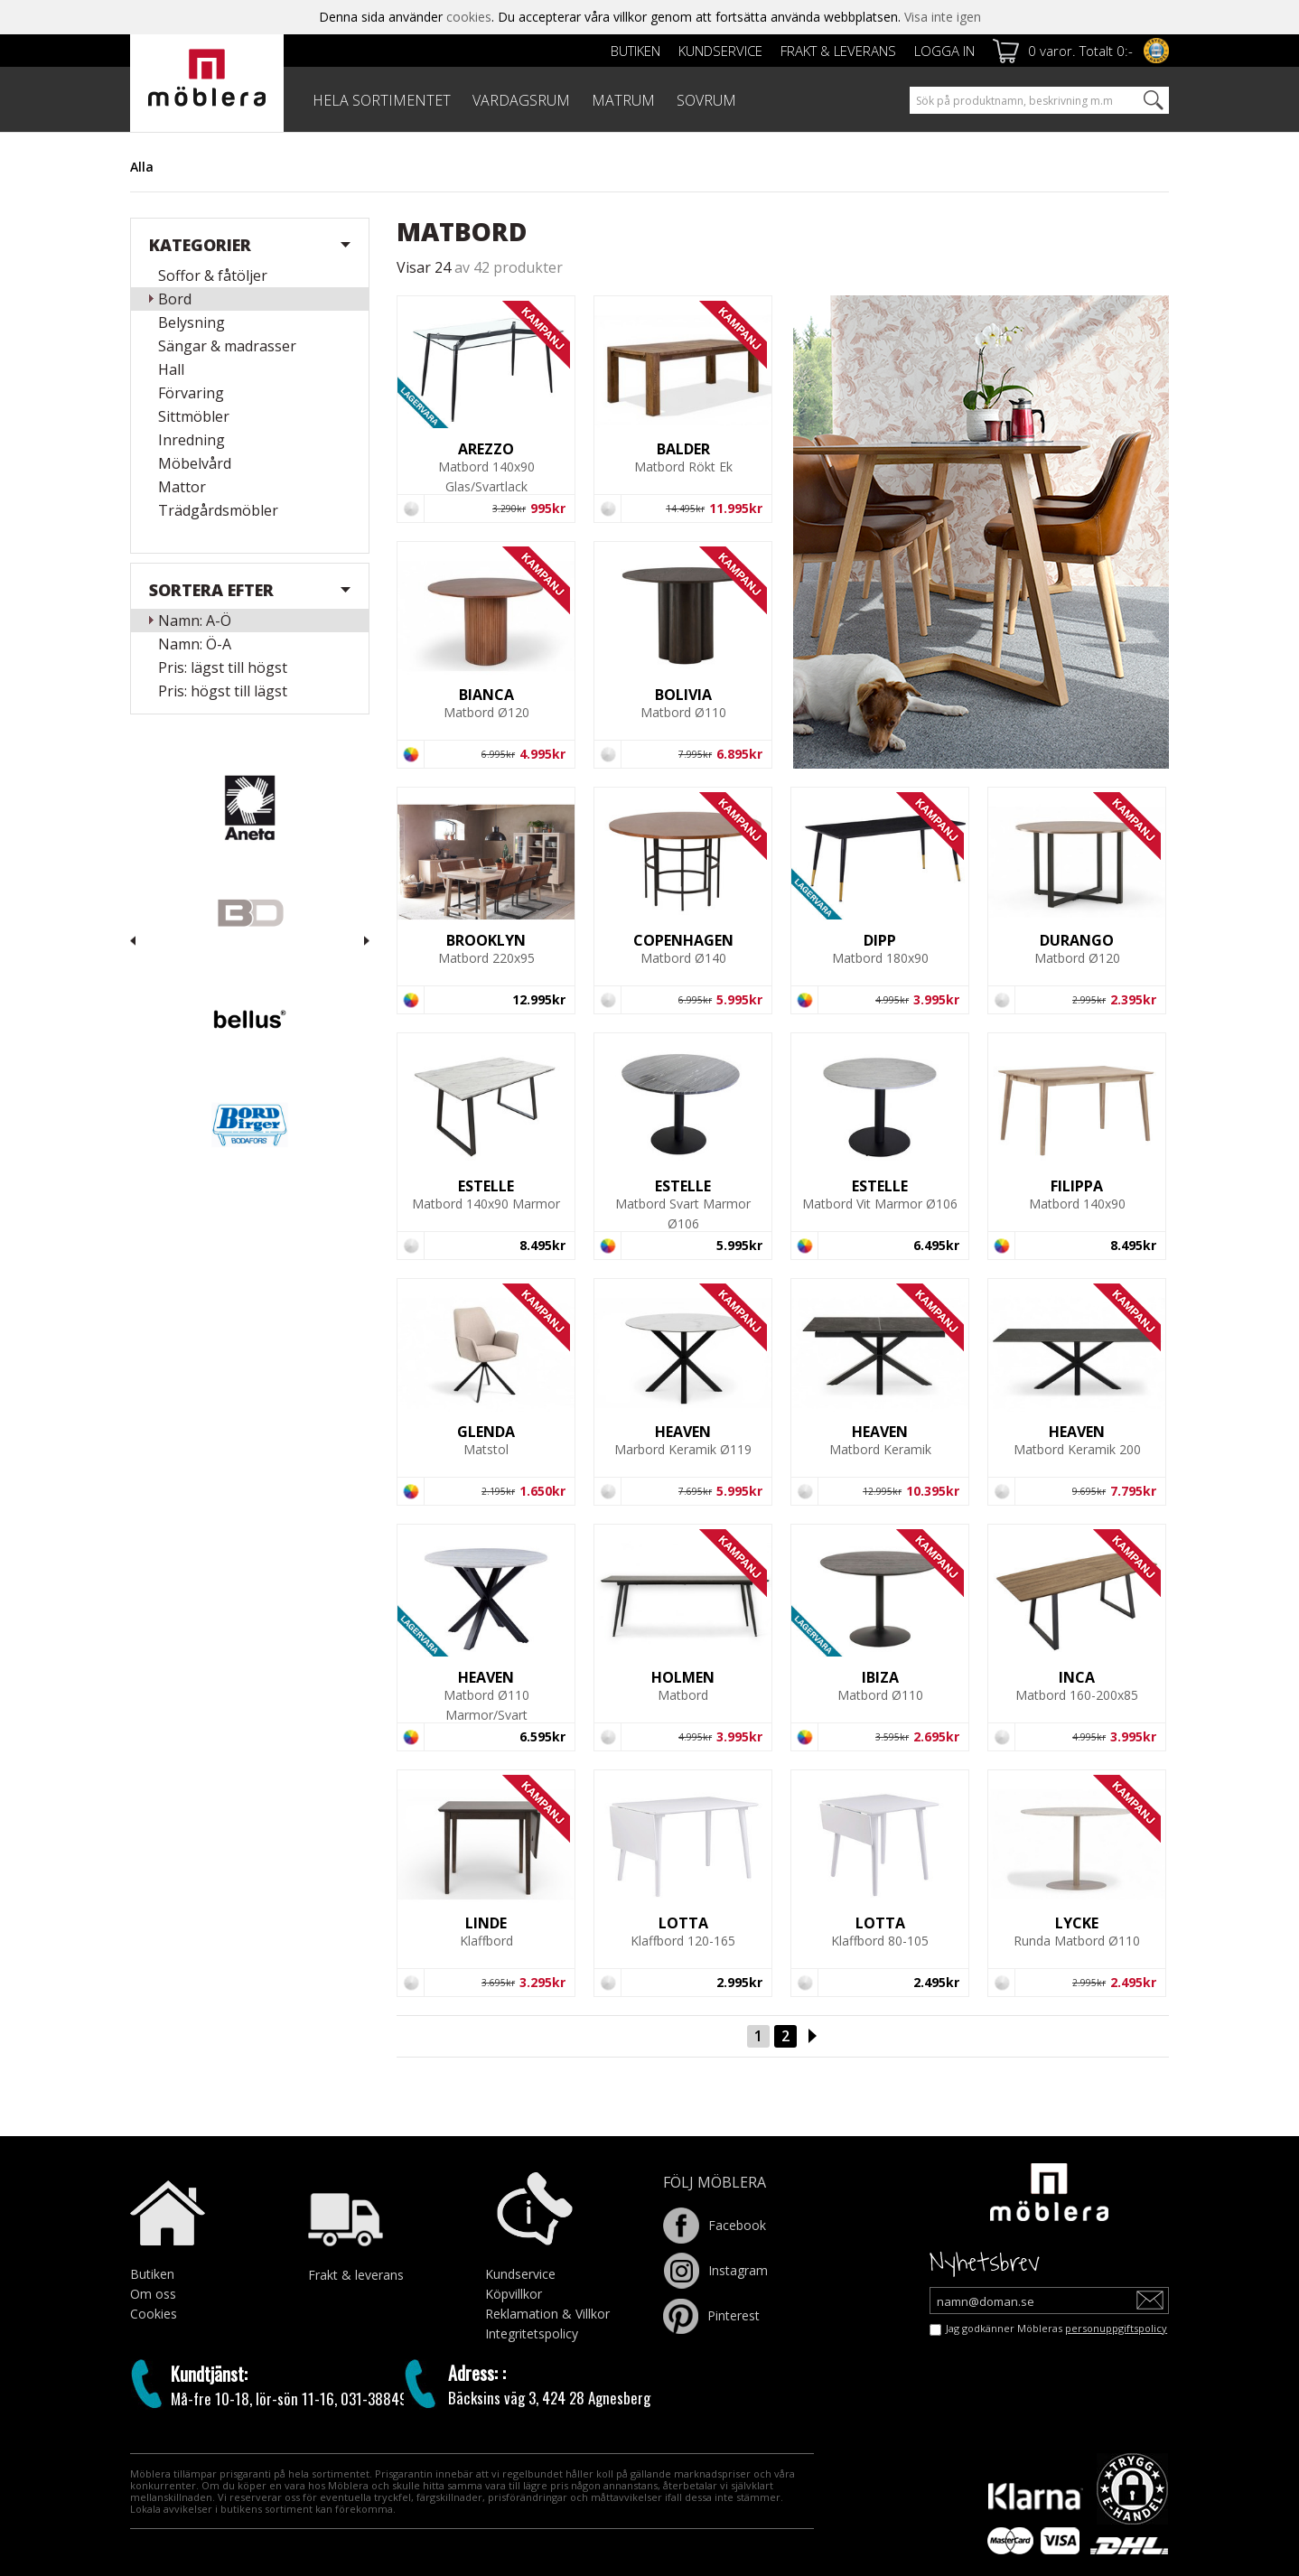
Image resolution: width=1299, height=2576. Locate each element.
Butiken (635, 51)
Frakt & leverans (838, 51)
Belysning (191, 322)
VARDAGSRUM (521, 100)
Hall (171, 369)
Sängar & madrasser (227, 346)
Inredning (191, 440)
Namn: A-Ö (194, 620)
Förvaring (191, 393)
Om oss (153, 2293)
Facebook (714, 2225)
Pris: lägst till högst (222, 667)
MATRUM (623, 100)
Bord (175, 299)
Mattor (182, 487)
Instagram (715, 2270)
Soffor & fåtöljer (212, 275)
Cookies (153, 2313)
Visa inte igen (942, 16)
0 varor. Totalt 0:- (1080, 51)
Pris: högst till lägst (222, 691)
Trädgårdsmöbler (218, 510)
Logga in (944, 51)
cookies (468, 16)
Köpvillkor (513, 2293)
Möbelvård (194, 463)
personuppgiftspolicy (1116, 2328)
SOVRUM (706, 100)
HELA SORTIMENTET (382, 100)
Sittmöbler (193, 416)
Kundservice (720, 51)
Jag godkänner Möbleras (1056, 2328)
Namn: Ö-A (194, 644)
